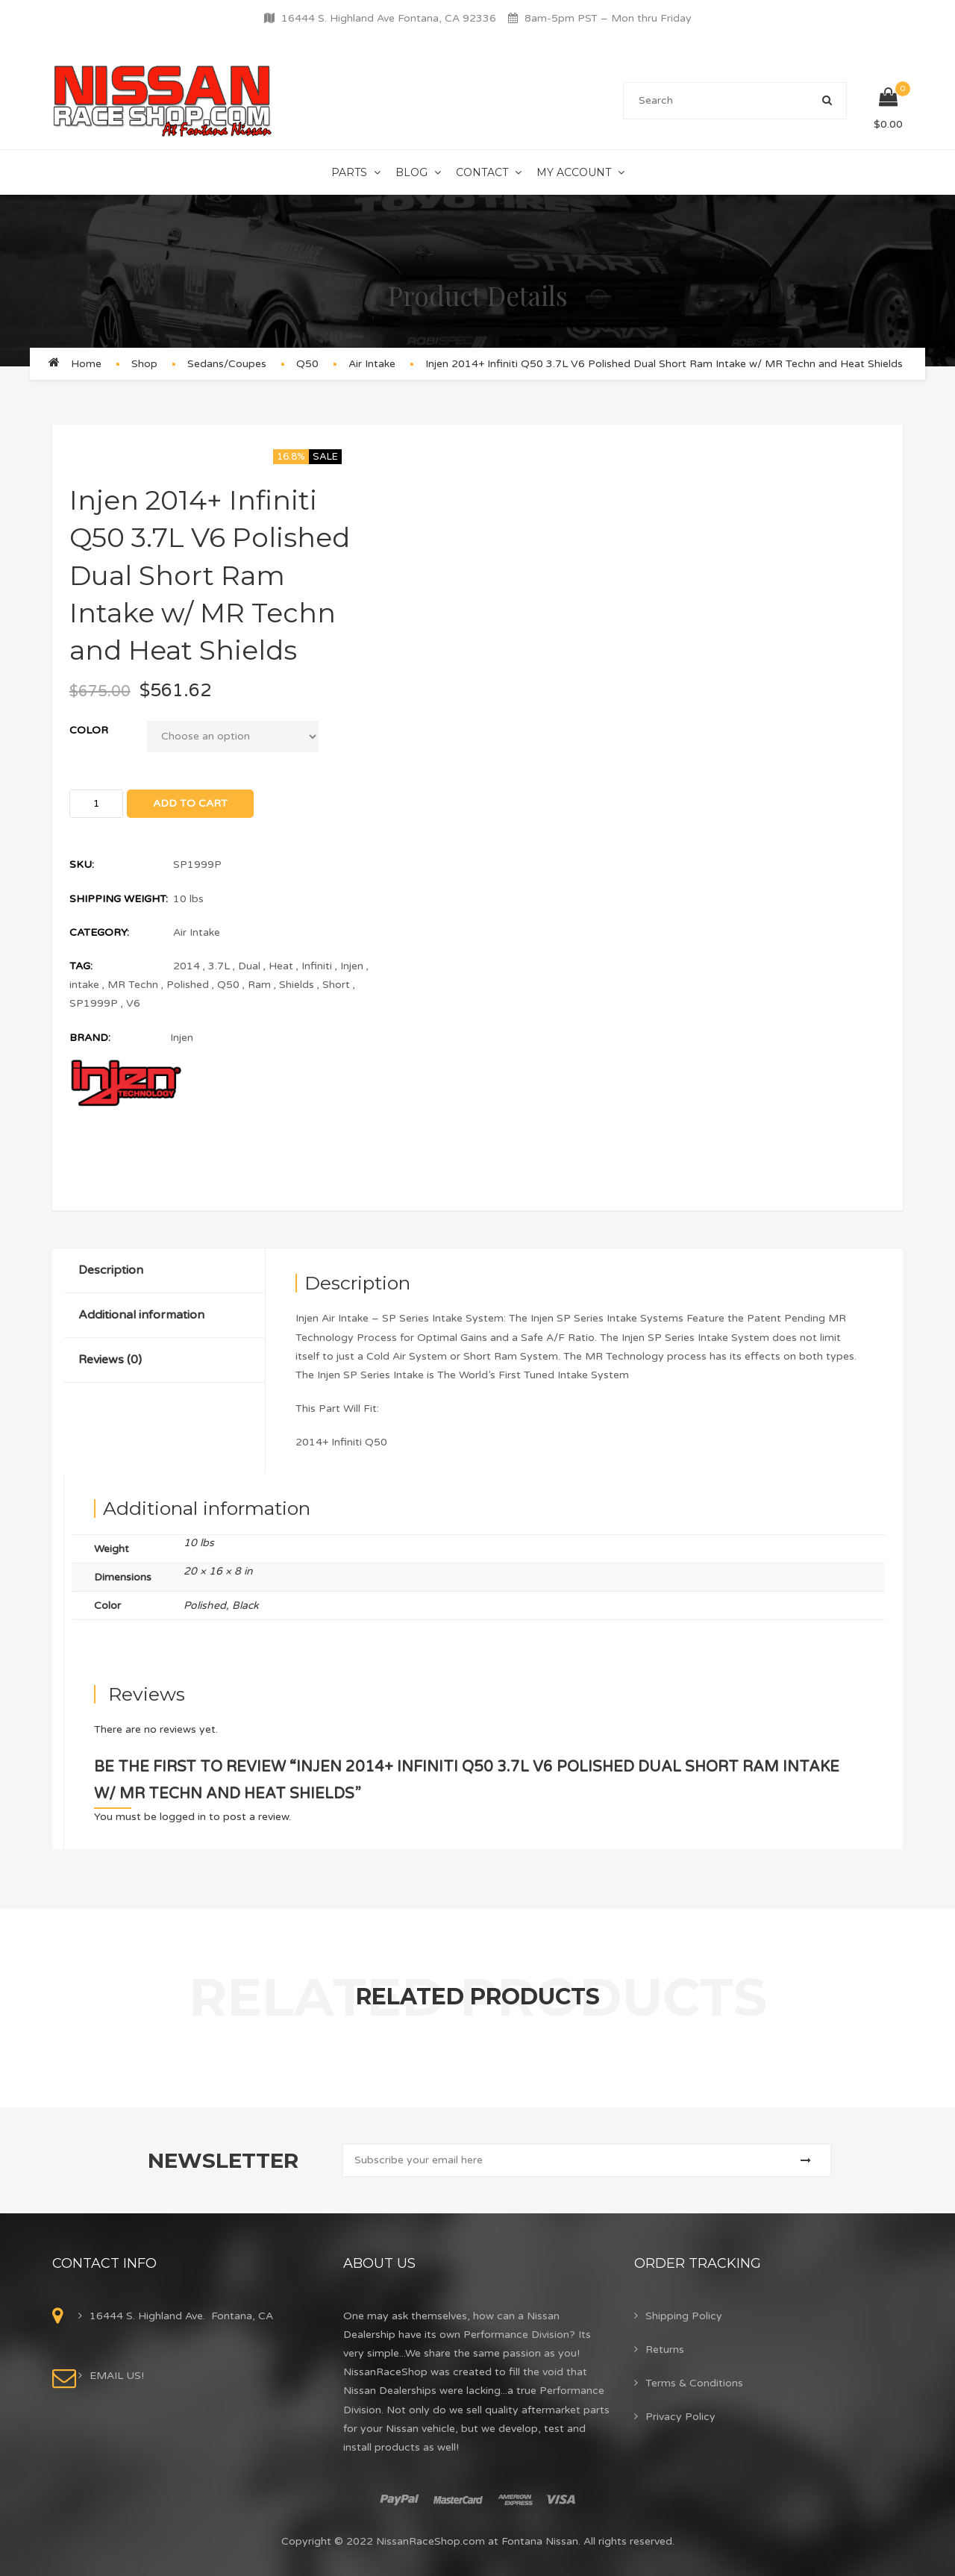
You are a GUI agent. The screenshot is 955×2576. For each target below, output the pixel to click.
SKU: (81, 864)
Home (86, 363)
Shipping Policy (683, 2316)
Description (110, 1270)
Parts (349, 172)
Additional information (141, 1314)
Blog (411, 172)
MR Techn (132, 984)
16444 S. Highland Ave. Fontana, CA (181, 2316)
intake (84, 984)
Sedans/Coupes (226, 363)
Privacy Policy (680, 2416)
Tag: (81, 966)
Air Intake (371, 363)
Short (336, 984)
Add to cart (190, 803)
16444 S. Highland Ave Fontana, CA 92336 (388, 18)
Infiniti (316, 966)
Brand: (89, 1037)
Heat (281, 966)
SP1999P (93, 1003)
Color (88, 730)
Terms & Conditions (694, 2383)
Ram (259, 984)
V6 (133, 1003)
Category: (99, 932)
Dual (249, 966)
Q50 (307, 363)
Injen (351, 966)
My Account (573, 172)
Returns (664, 2349)
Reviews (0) (110, 1359)
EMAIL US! (117, 2375)
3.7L (219, 966)
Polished (187, 984)
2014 (186, 966)
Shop (144, 363)
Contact (482, 172)
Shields (296, 984)
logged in (183, 1816)
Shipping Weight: (118, 898)
